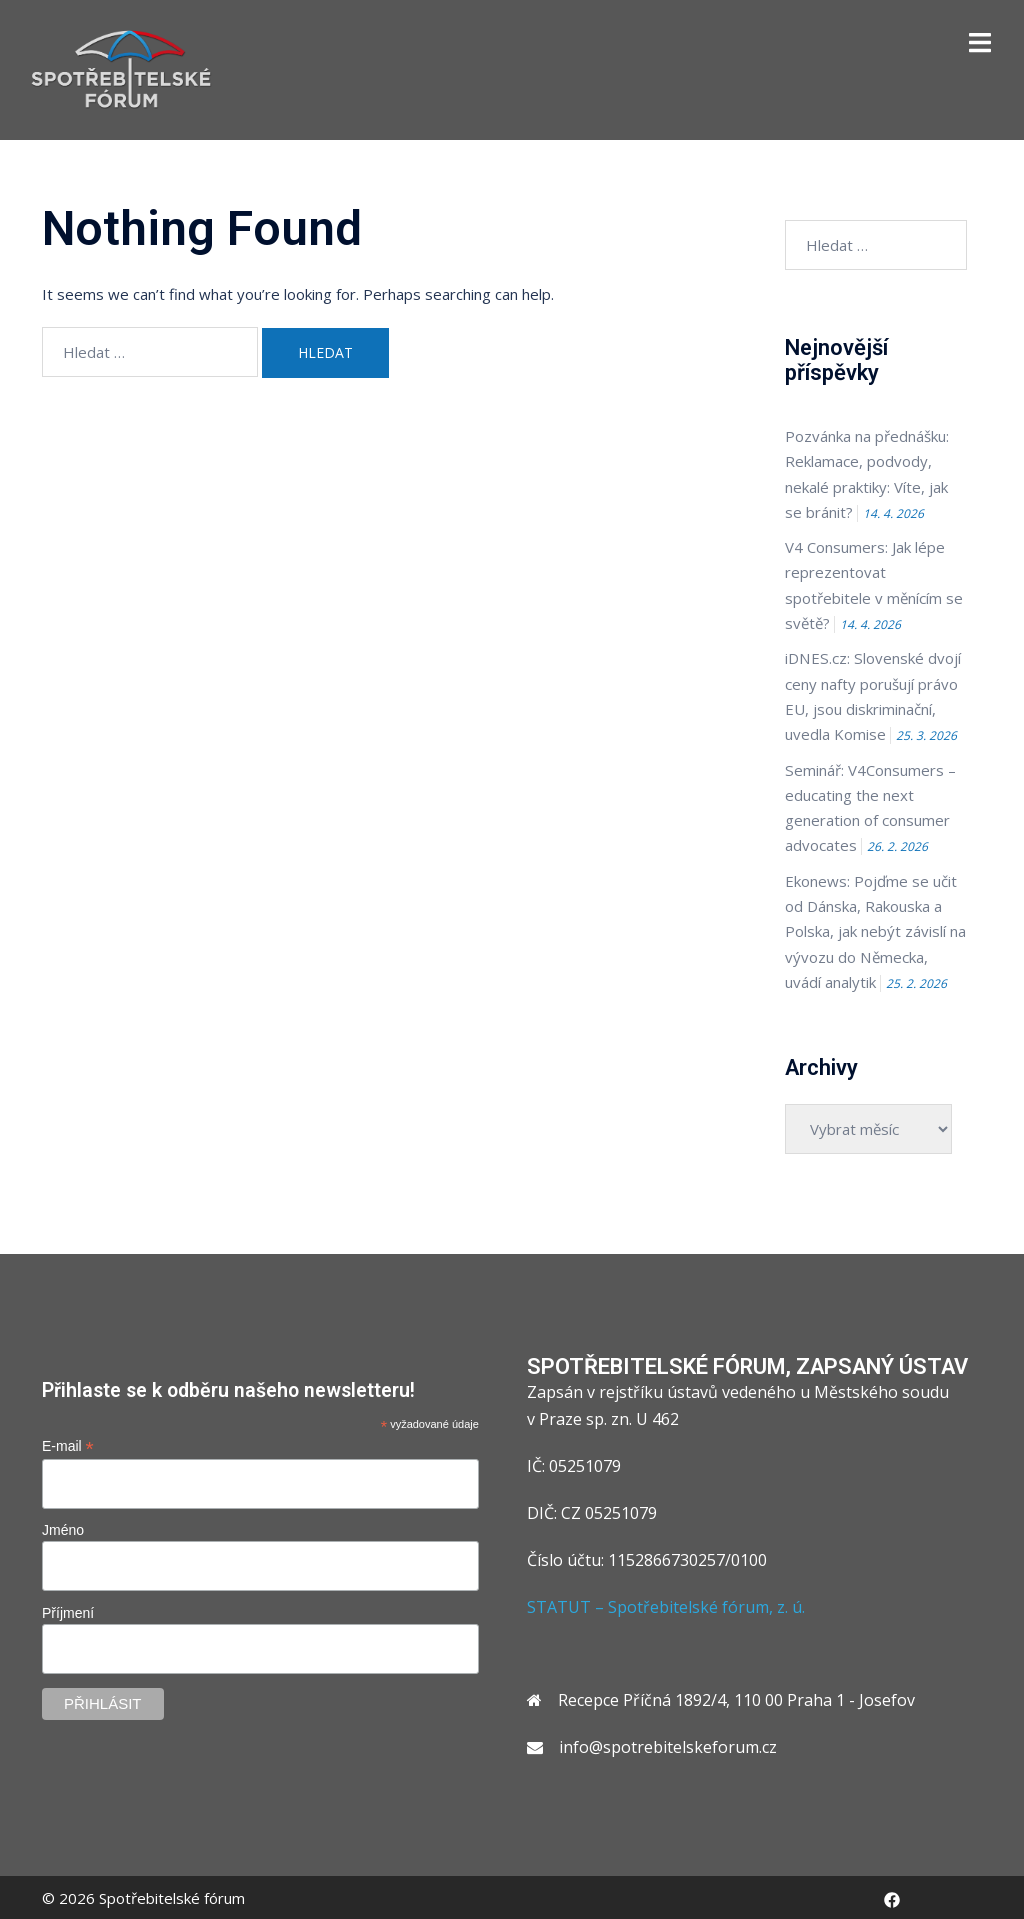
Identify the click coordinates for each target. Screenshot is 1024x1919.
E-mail (68, 1443)
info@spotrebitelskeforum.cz (668, 1745)
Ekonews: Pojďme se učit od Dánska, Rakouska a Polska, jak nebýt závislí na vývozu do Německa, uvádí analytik (876, 929)
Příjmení (68, 1611)
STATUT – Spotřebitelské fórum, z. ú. (666, 1604)
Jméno (63, 1528)
